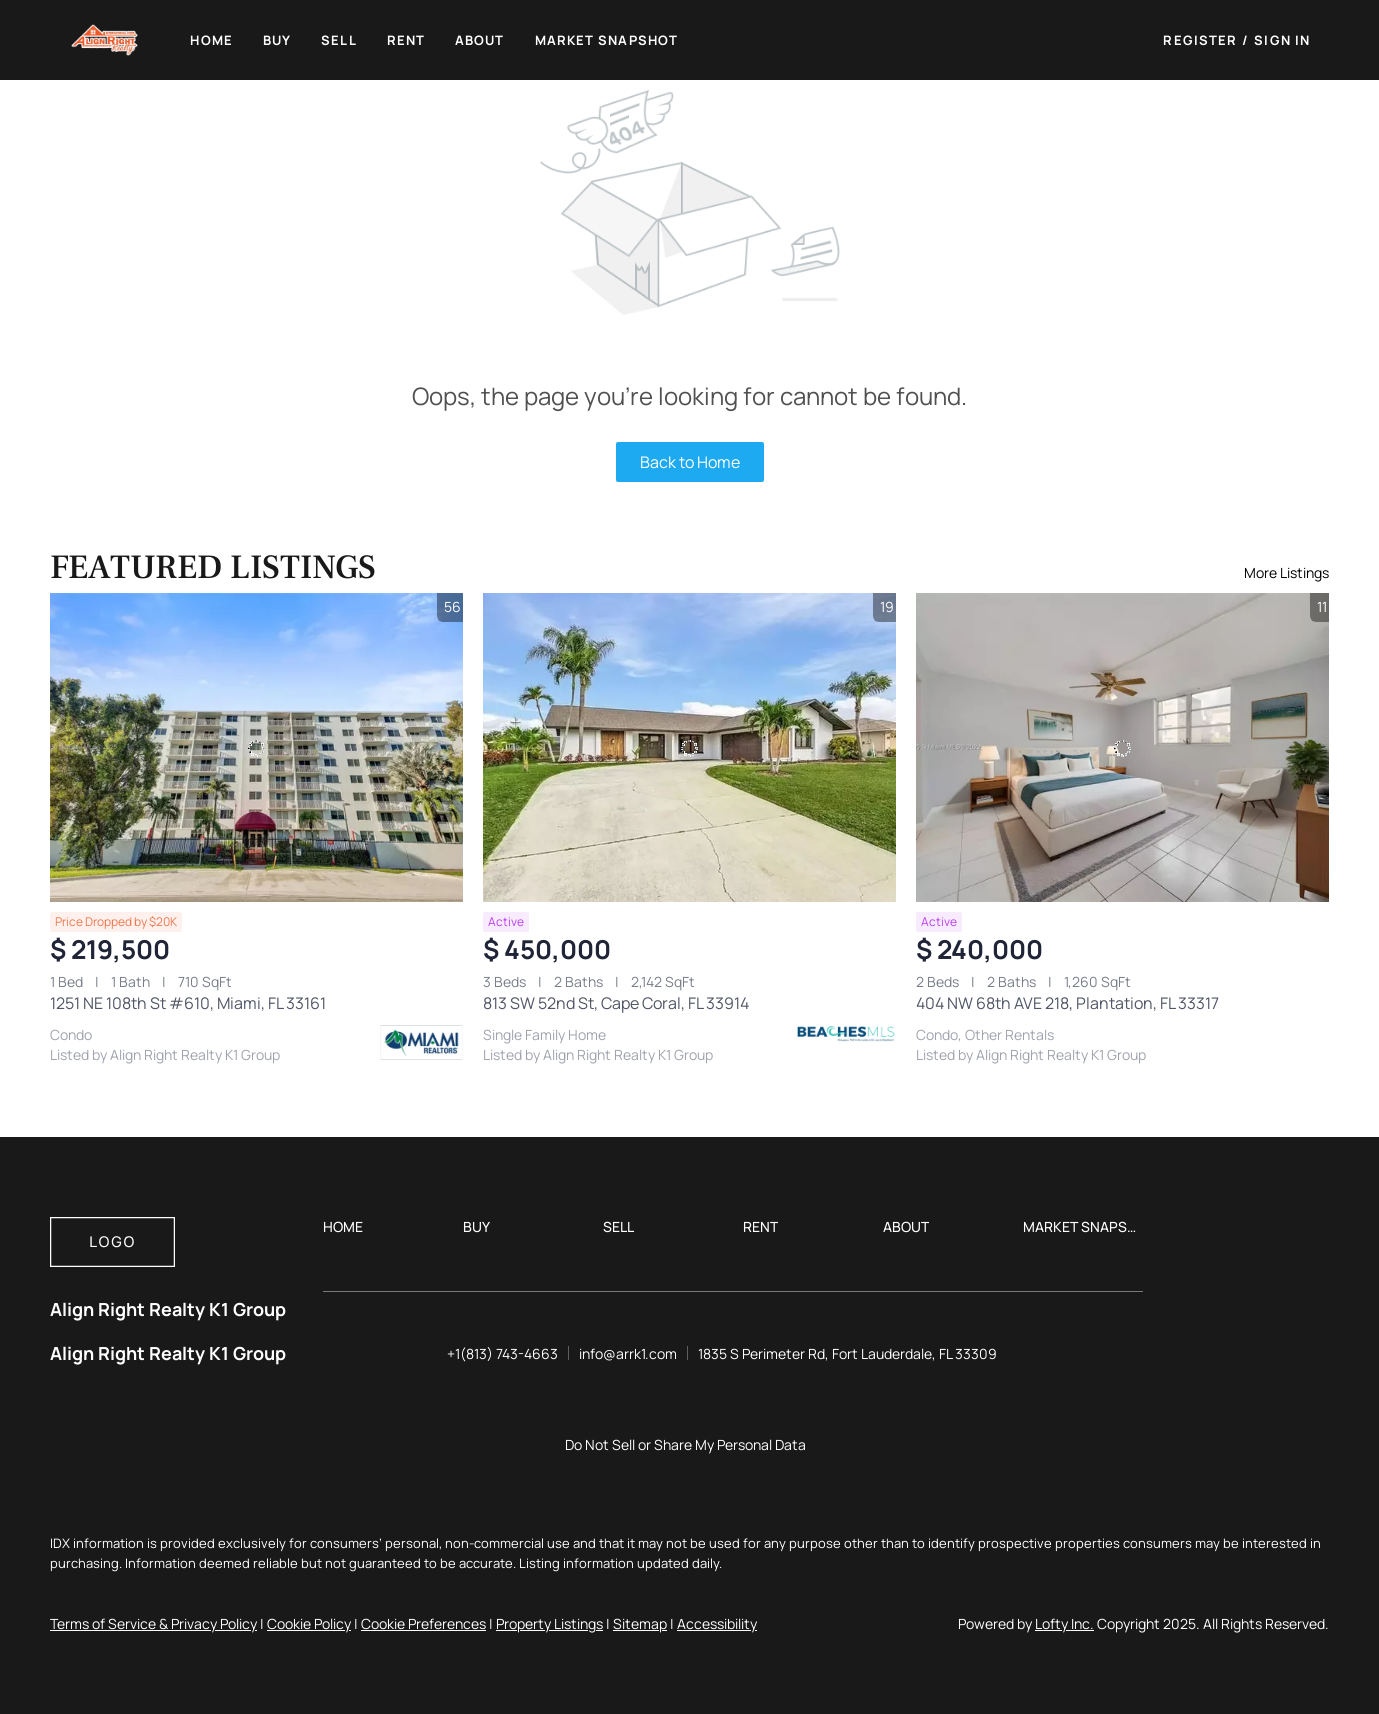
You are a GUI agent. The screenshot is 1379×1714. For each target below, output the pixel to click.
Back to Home (690, 462)
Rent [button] (406, 40)
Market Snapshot (607, 40)
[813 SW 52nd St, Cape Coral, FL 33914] (689, 748)
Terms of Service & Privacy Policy (153, 1623)
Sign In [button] (1282, 40)
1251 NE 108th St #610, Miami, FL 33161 (188, 1003)
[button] (105, 40)
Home (211, 40)
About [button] (480, 40)
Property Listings (549, 1623)
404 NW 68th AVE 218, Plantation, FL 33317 (1067, 1003)
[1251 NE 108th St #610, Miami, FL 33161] (256, 748)
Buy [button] (277, 40)
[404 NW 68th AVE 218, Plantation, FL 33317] (1122, 748)
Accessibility (717, 1623)
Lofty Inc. (1064, 1623)
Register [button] (1200, 40)
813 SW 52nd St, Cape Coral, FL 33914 (616, 1003)
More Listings (1286, 572)
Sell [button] (338, 40)
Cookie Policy (309, 1623)
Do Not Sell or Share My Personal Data (685, 1444)
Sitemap (640, 1623)
